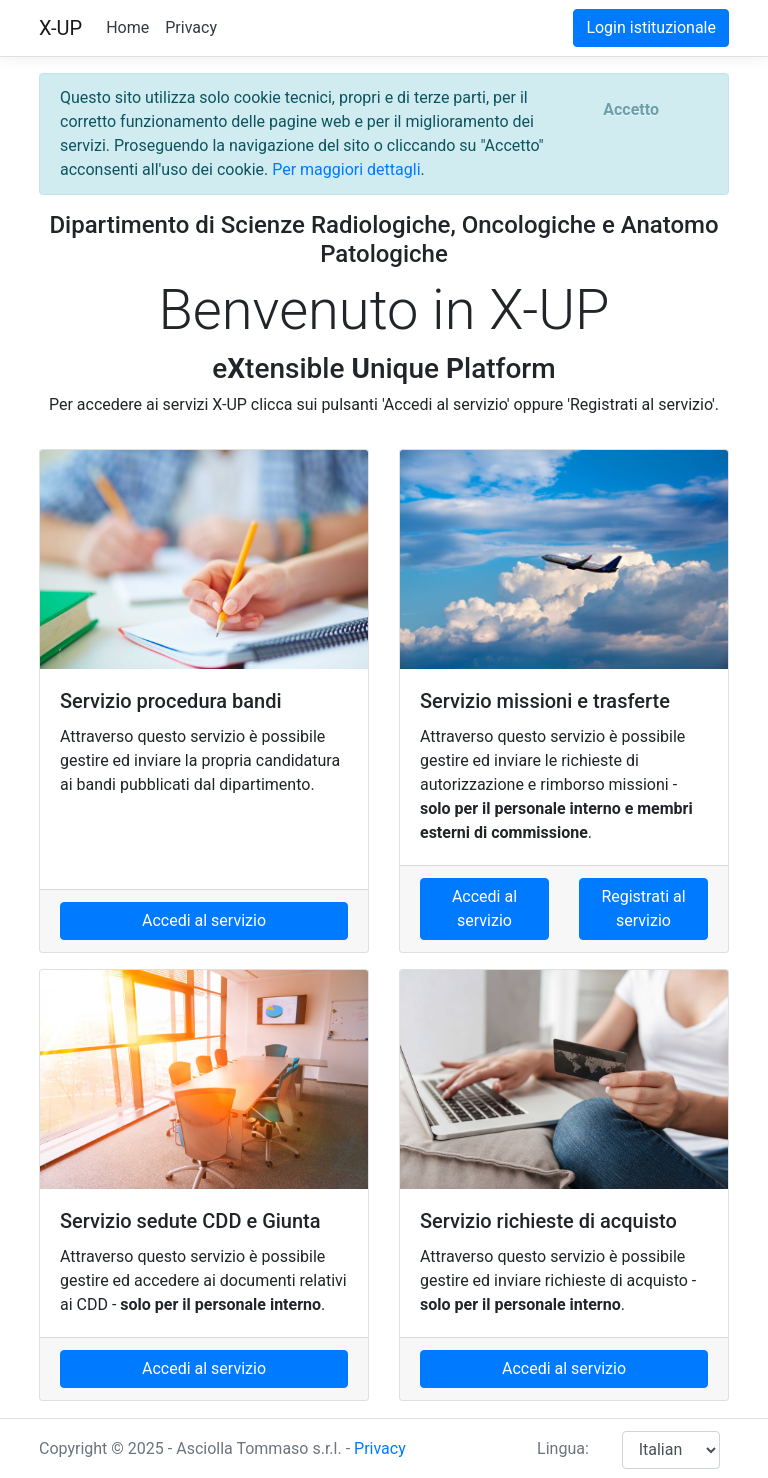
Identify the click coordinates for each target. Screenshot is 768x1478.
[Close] (631, 110)
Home (127, 27)
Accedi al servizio (204, 920)
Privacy (191, 27)
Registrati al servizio (643, 908)
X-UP (60, 28)
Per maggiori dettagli (346, 169)
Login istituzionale (651, 27)
